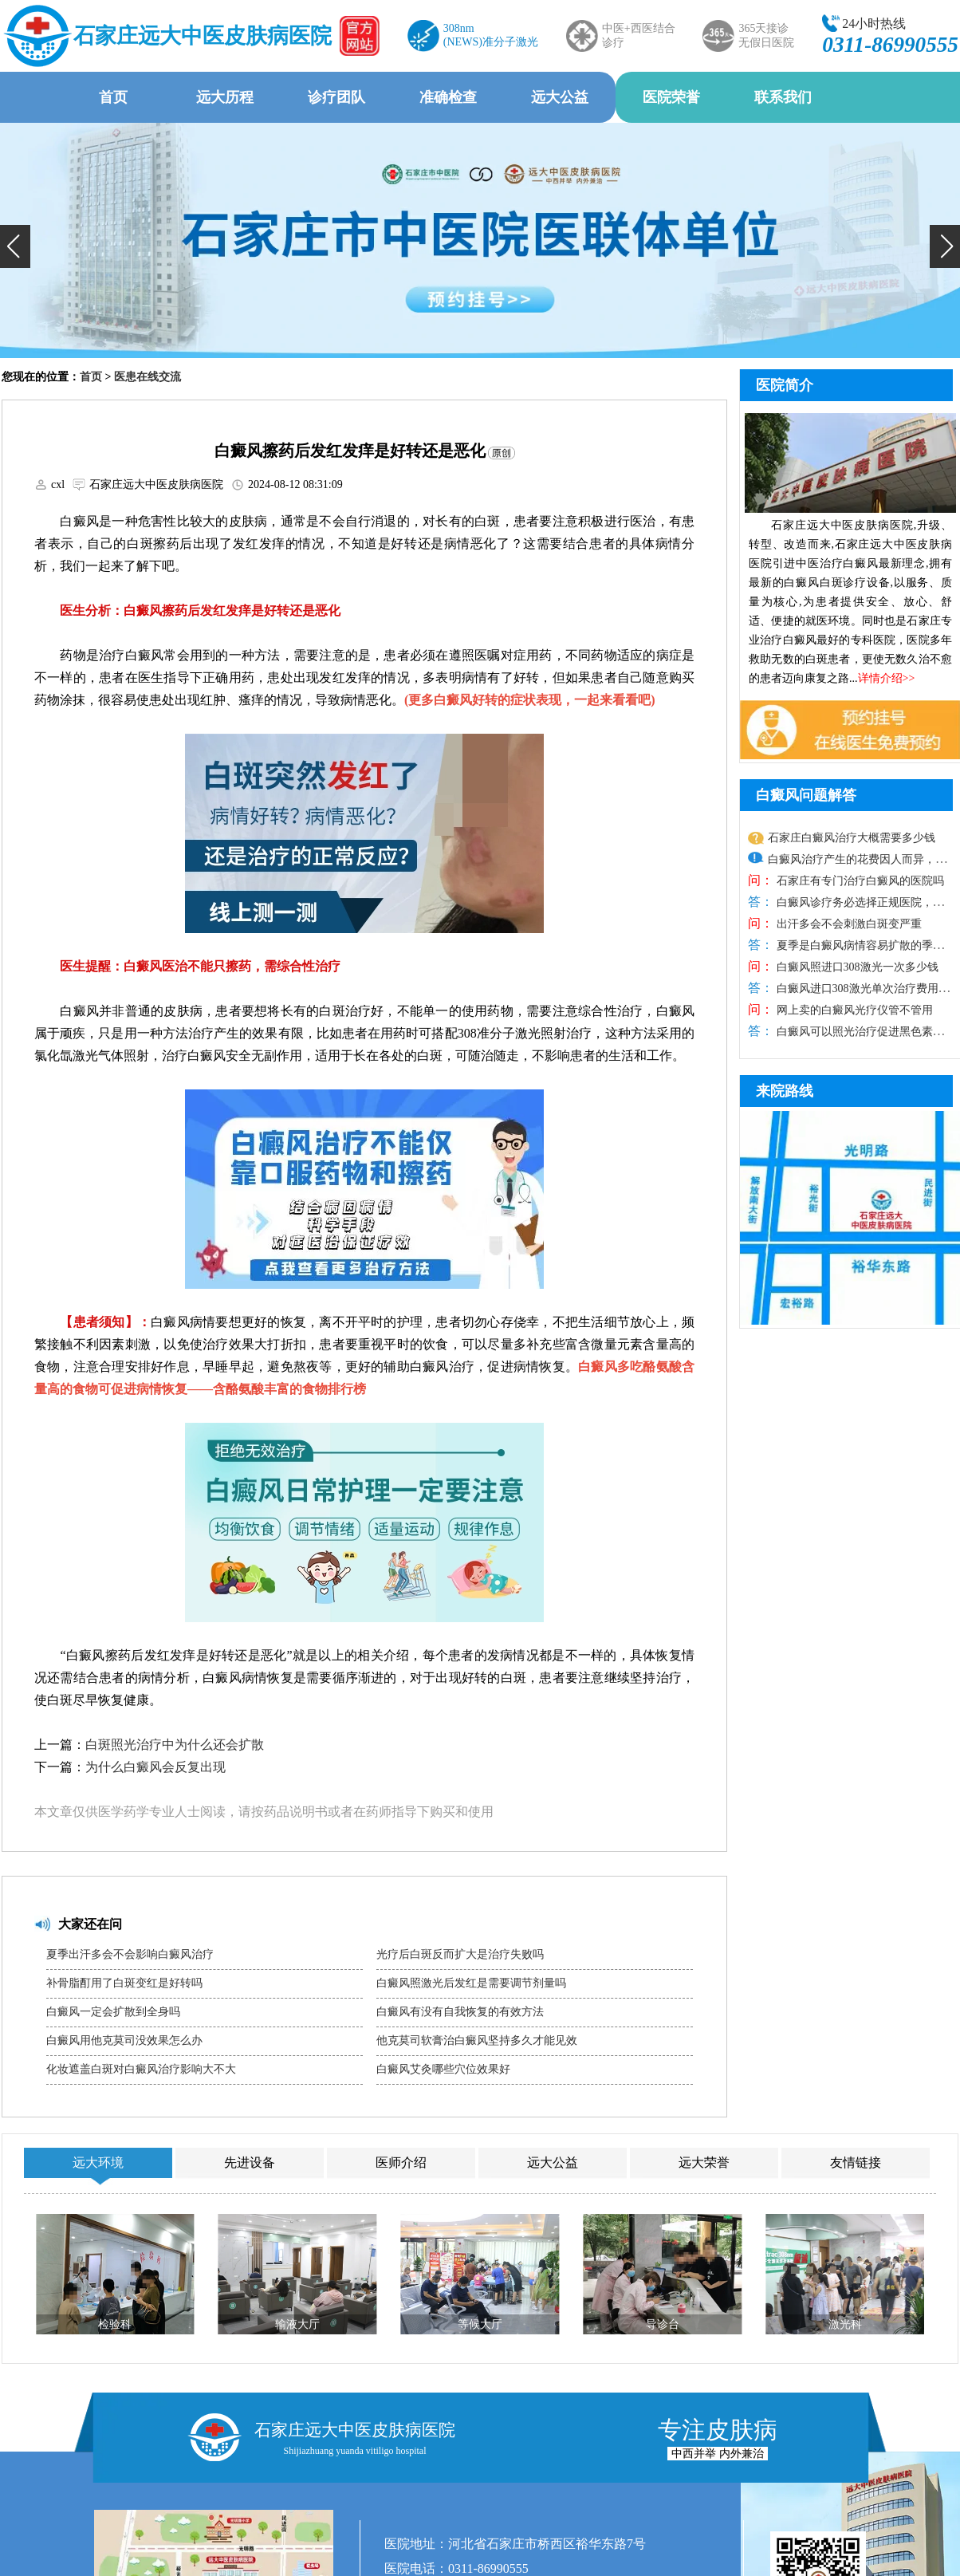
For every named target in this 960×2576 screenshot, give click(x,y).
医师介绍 (401, 2162)
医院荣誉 (671, 97)
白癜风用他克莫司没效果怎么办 (124, 2040)
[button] (15, 246)
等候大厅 (480, 2324)
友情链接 (855, 2162)
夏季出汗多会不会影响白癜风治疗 (130, 1954)
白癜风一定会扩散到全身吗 (113, 2012)
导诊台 (662, 2324)
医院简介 (784, 385)
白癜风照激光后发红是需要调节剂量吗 (471, 1983)
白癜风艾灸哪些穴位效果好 (443, 2069)
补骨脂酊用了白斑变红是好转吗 (124, 1983)
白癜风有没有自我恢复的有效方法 (460, 2012)
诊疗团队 (336, 97)
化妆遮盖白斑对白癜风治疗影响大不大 (141, 2069)
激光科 (845, 2324)
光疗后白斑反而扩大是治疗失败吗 (460, 1954)
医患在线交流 (147, 377)
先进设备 (249, 2162)
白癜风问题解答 (806, 795)
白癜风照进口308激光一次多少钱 (855, 967)
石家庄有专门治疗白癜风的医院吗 (858, 881)
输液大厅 (297, 2324)
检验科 (115, 2324)
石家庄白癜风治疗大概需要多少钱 (851, 838)
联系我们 (783, 97)
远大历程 (225, 97)
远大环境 (98, 2162)
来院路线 (784, 1091)
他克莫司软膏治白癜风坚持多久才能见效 (476, 2040)
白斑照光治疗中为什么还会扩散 (174, 1744)
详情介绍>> (886, 678)
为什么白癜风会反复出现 (155, 1767)
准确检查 (448, 97)
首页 (113, 97)
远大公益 (559, 97)
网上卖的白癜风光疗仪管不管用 (853, 1010)
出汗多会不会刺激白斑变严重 (847, 924)
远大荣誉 (704, 2162)
